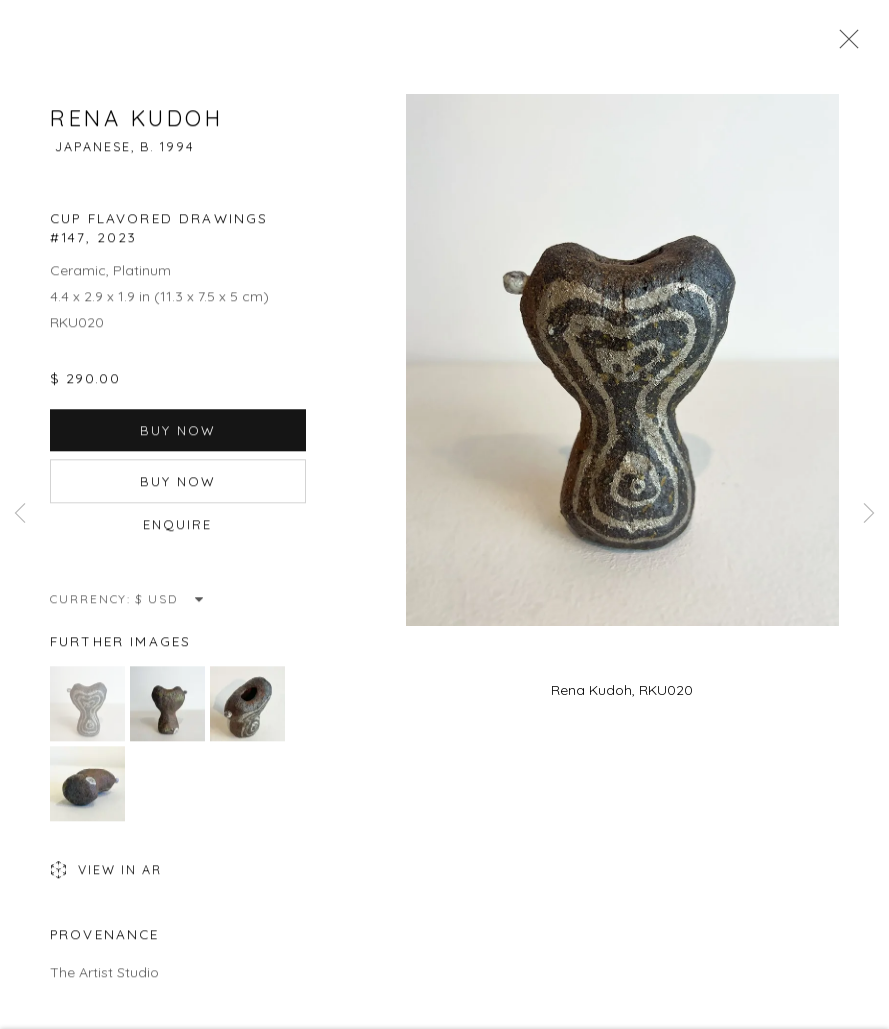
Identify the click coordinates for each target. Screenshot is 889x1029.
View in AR (106, 875)
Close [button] (844, 45)
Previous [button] (20, 514)
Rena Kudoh (136, 122)
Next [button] (869, 514)
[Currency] (170, 602)
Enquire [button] (178, 528)
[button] (87, 707)
